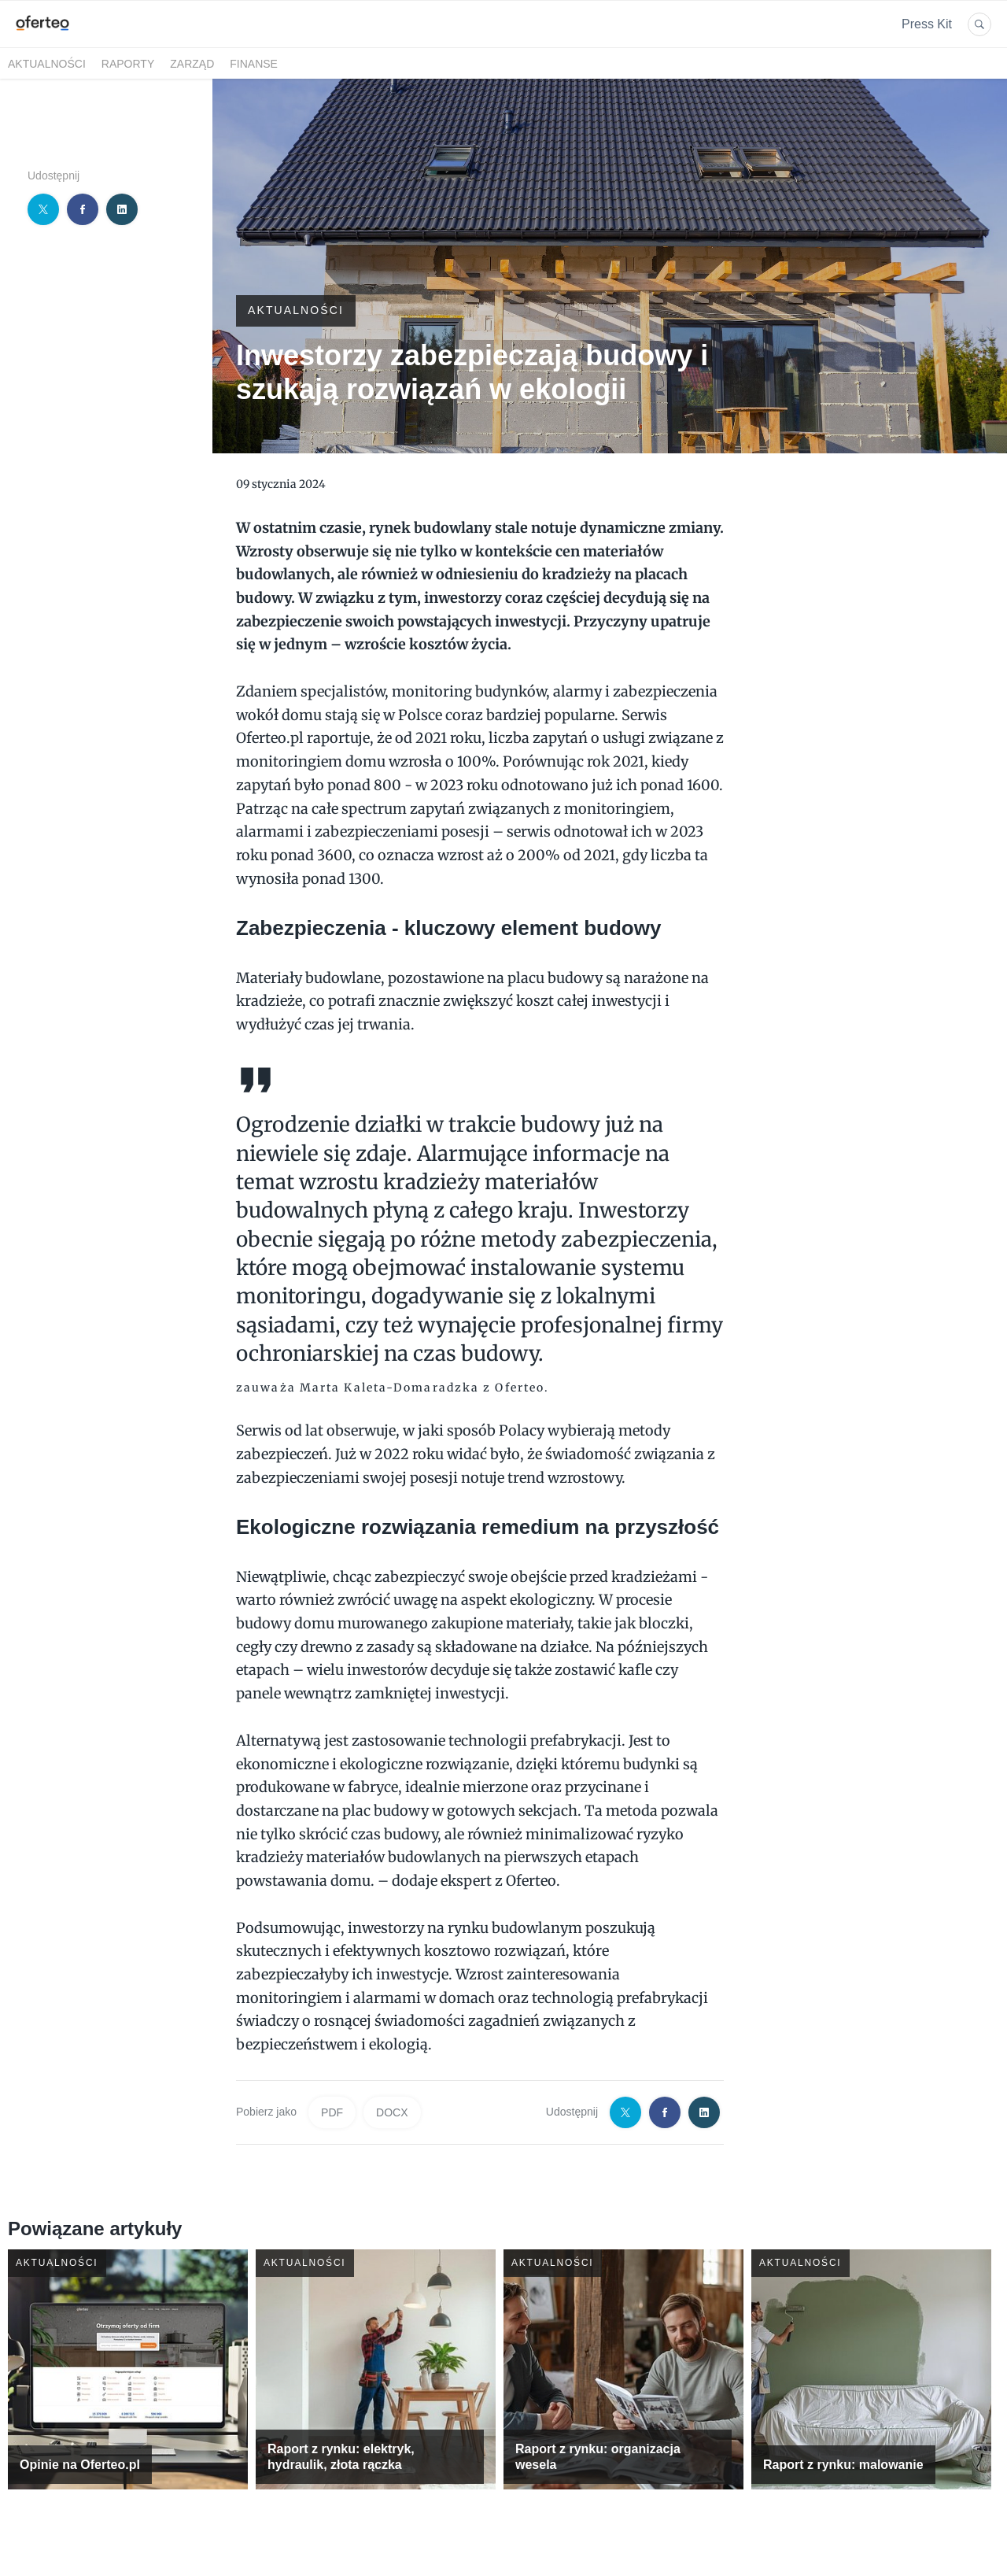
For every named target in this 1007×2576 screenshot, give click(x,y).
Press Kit (927, 24)
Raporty (127, 63)
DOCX (392, 2112)
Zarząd (192, 63)
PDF (332, 2112)
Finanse (254, 63)
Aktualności (47, 63)
